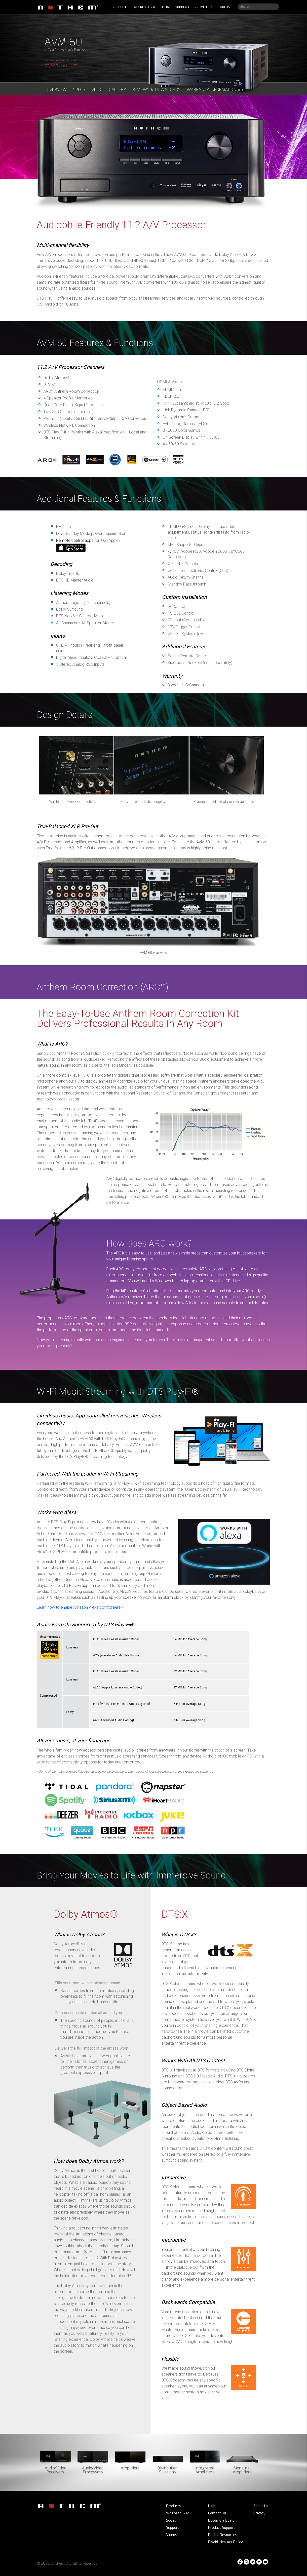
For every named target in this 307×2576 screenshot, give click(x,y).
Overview (57, 89)
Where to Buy (177, 2513)
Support (172, 2527)
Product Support (221, 2527)
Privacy (259, 2513)
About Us (260, 2506)
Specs (79, 89)
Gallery (117, 89)
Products (173, 2506)
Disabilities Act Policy (225, 2542)
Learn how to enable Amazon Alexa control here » (80, 1607)
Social (171, 2520)
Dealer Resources (222, 2535)
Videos (171, 2535)
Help (211, 2506)
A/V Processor (78, 50)
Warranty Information (211, 89)
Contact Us (217, 2513)
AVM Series (55, 50)
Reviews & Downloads (156, 89)
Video (97, 89)
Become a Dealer (222, 2520)
